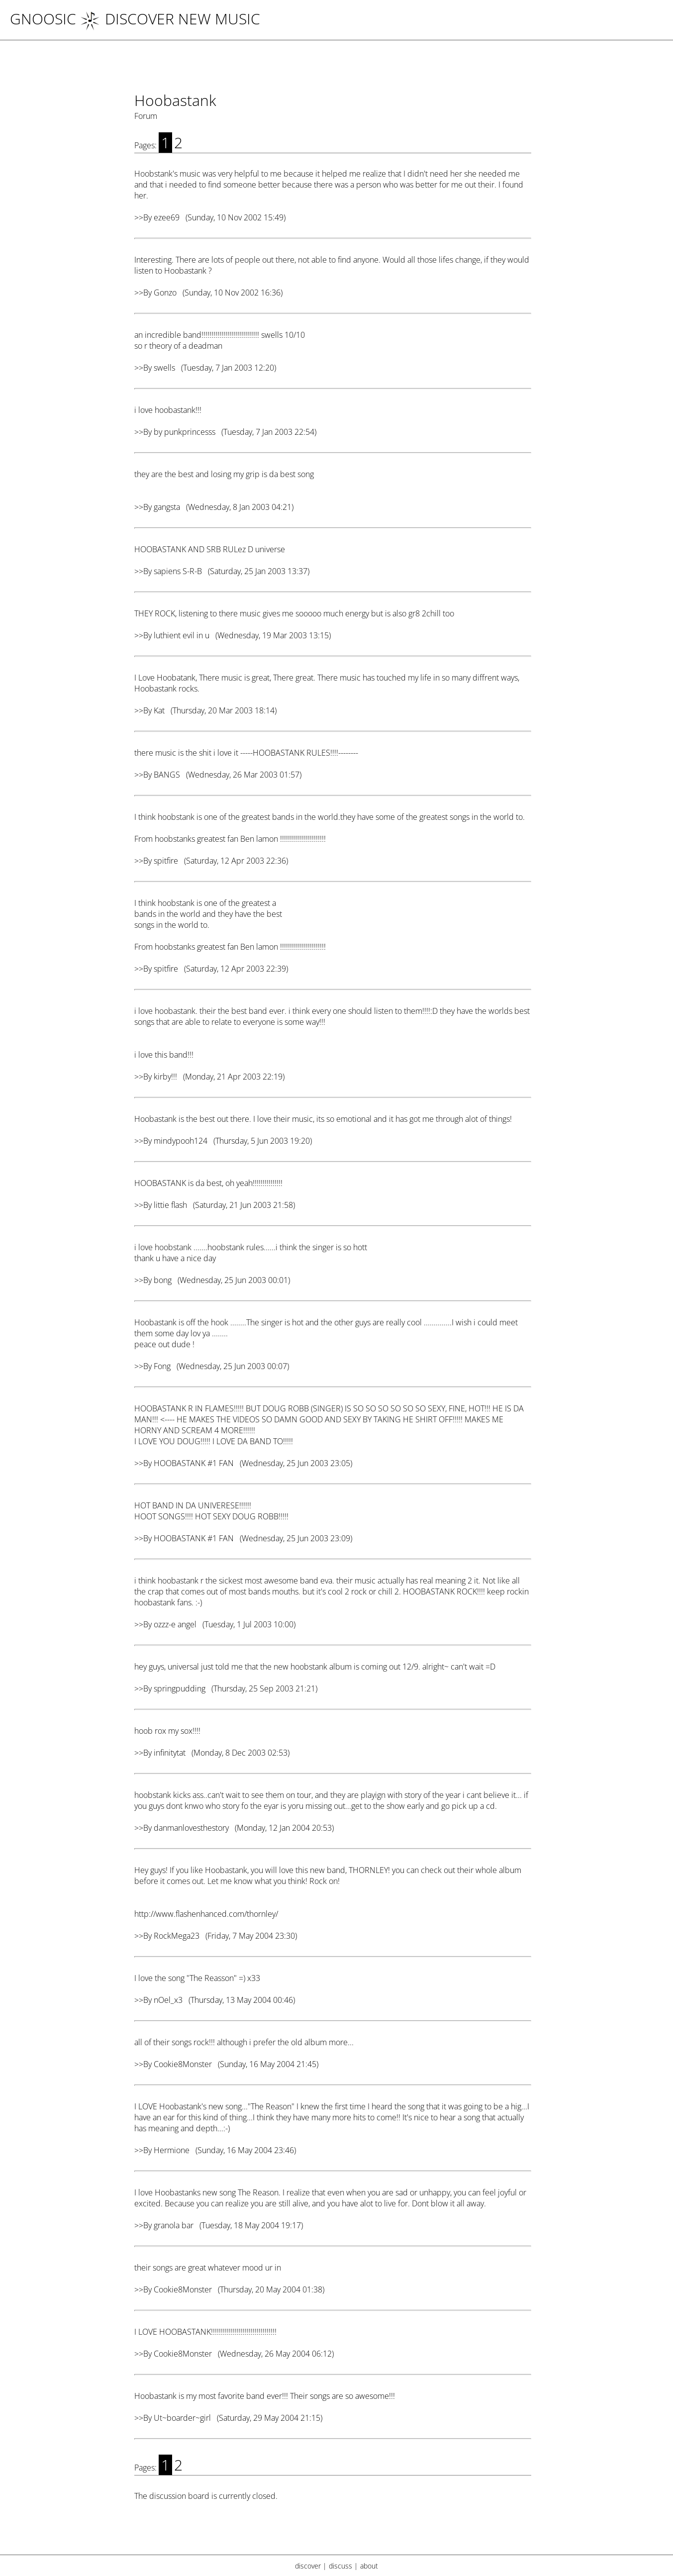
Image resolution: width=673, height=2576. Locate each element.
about (369, 2566)
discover (308, 2566)
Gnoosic (43, 18)
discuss (340, 2566)
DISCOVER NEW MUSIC (170, 18)
